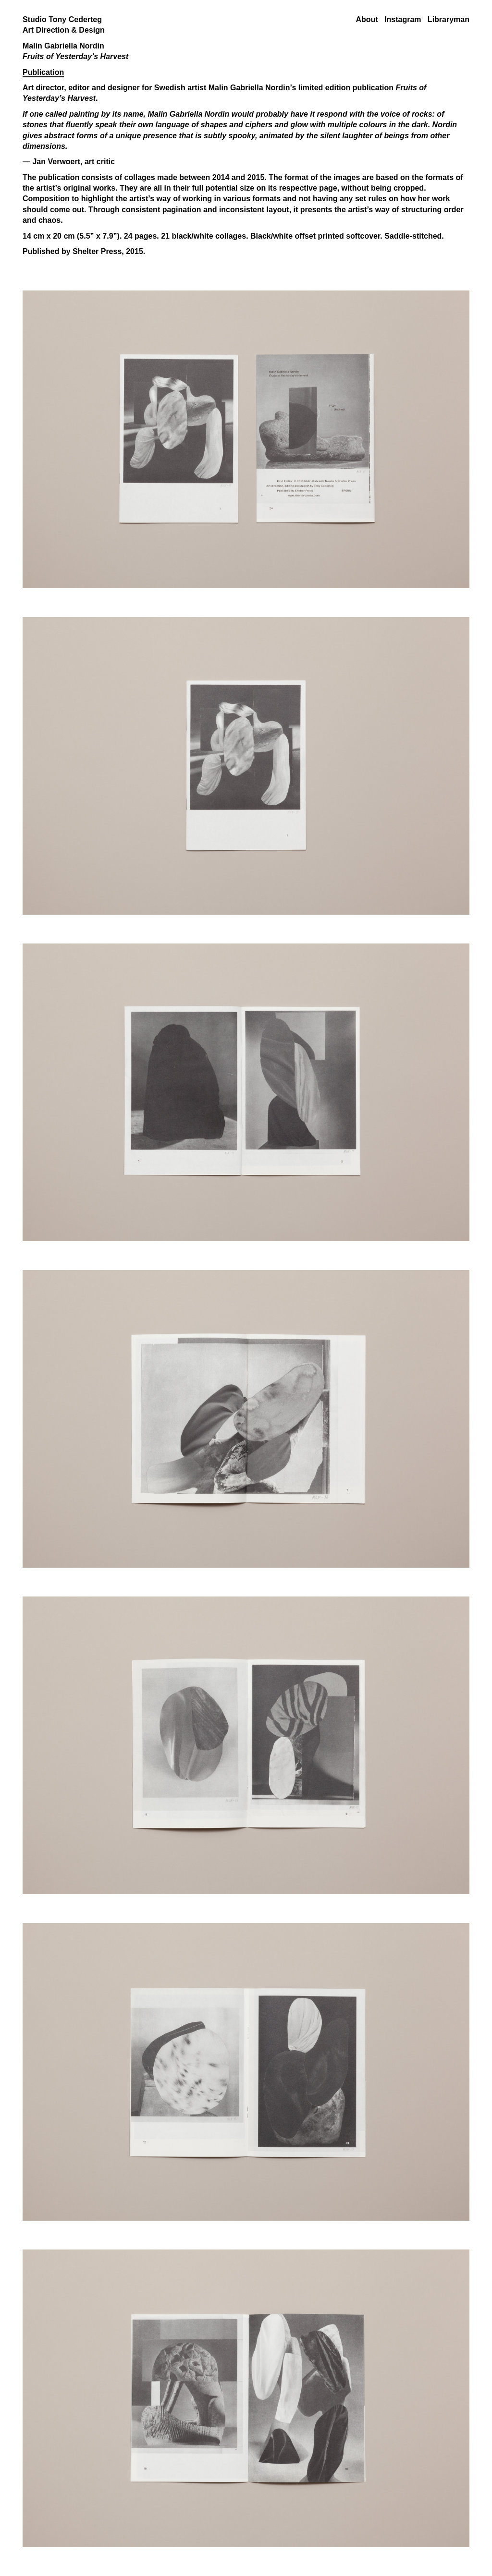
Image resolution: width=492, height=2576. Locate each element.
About (367, 19)
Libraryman (448, 19)
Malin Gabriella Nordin (249, 88)
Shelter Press (97, 251)
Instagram (402, 19)
